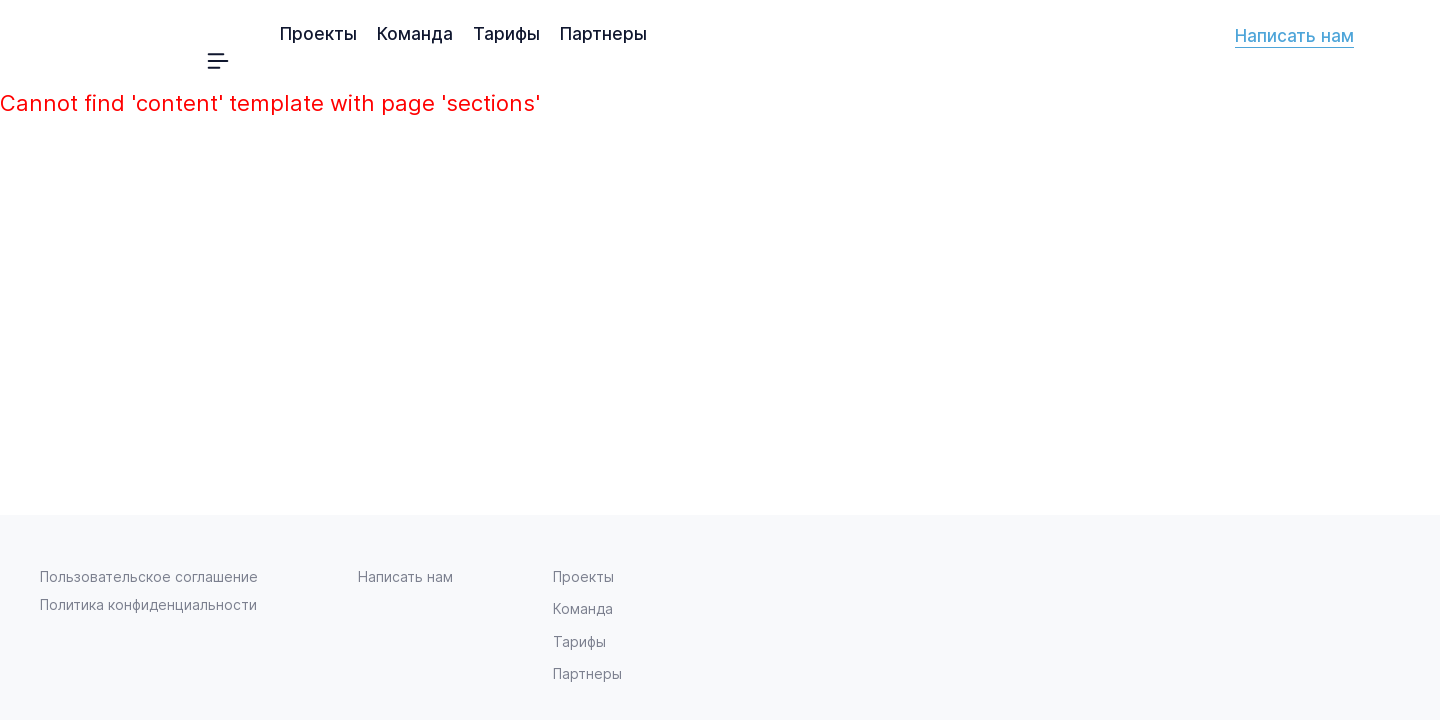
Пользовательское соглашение (149, 576)
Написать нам (1294, 36)
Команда (415, 34)
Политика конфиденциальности (148, 604)
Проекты (318, 34)
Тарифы (506, 34)
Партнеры (603, 34)
